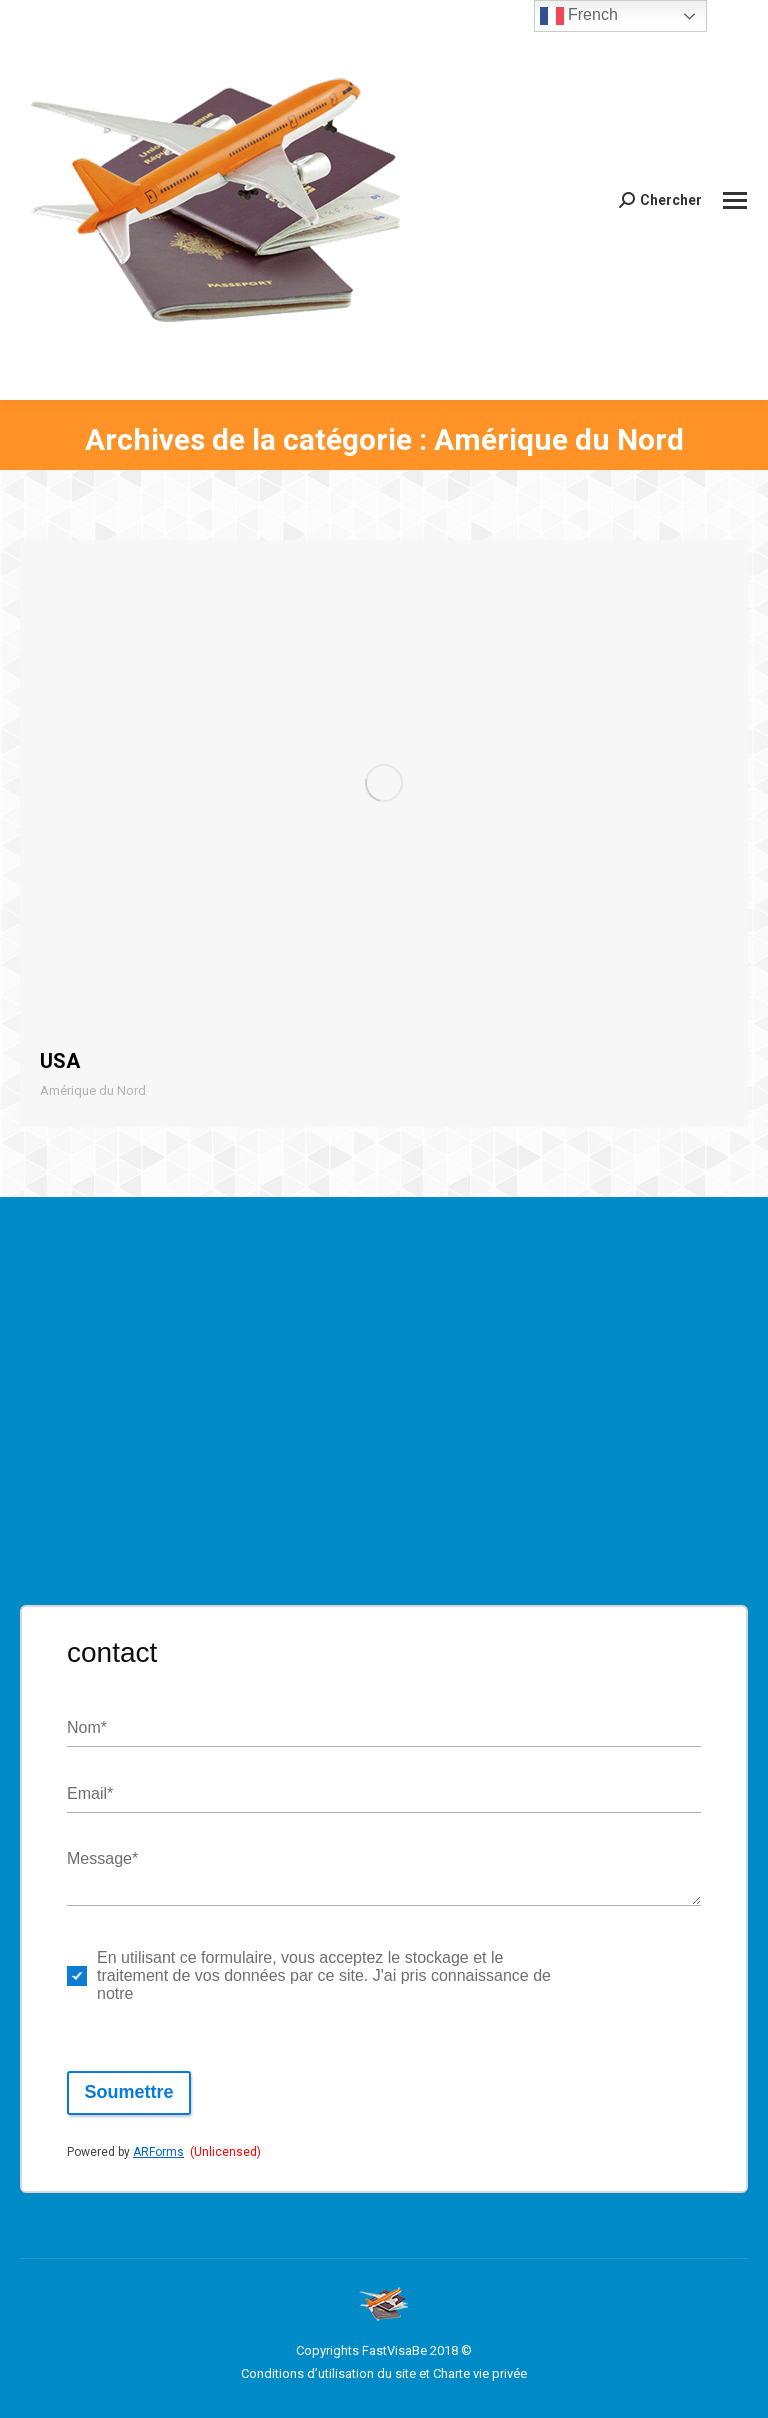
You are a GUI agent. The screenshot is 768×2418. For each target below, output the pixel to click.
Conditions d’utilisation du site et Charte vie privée (384, 2373)
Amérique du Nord (93, 1090)
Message (102, 1859)
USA (60, 1061)
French (579, 16)
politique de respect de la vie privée (618, 1975)
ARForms (158, 2152)
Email (90, 1794)
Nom (87, 1728)
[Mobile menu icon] (735, 200)
